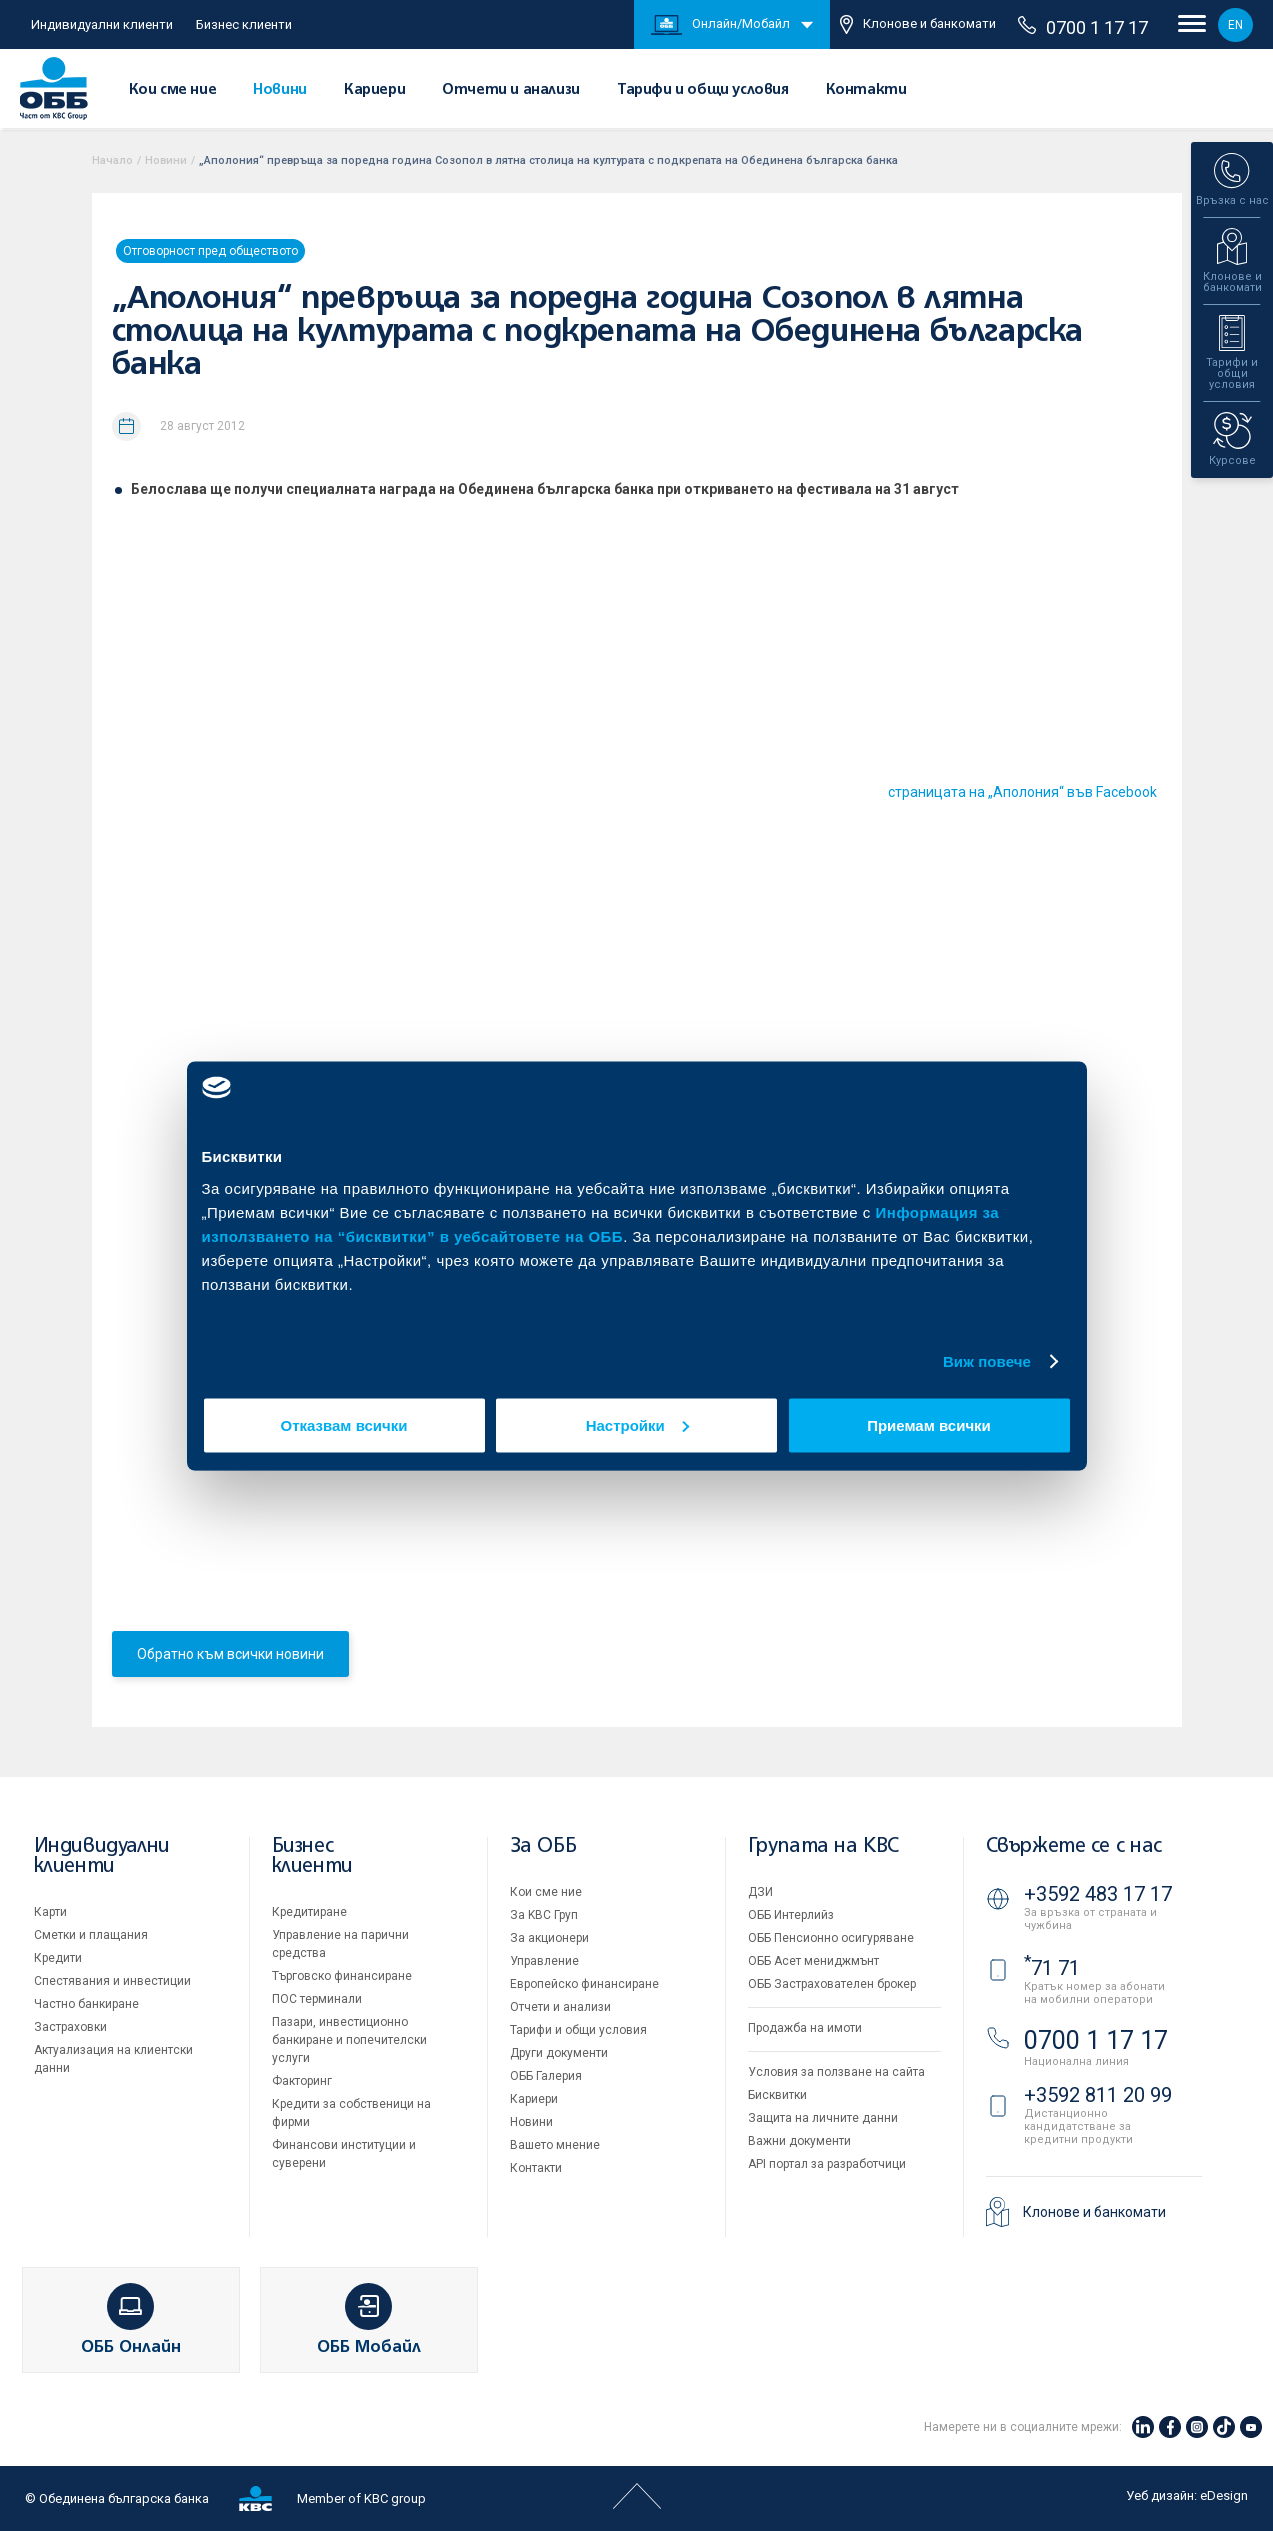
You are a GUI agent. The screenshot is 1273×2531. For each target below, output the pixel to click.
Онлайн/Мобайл (720, 25)
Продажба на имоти (805, 2028)
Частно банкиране (86, 2004)
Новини (280, 90)
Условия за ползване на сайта (836, 2072)
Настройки (637, 1424)
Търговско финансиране (342, 1976)
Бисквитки (777, 2095)
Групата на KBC (823, 1846)
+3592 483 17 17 (1098, 1894)
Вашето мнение (555, 2145)
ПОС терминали (317, 1999)
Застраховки (70, 2027)
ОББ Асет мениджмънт (813, 1961)
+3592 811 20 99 (1098, 2095)
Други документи (559, 2053)
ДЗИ (760, 1892)
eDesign (1224, 2495)
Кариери (374, 90)
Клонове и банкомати (918, 24)
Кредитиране (309, 1912)
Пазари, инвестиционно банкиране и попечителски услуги (349, 2040)
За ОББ (543, 1846)
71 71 (1052, 1968)
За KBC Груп (544, 1915)
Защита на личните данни (823, 2118)
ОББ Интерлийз (791, 1915)
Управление (544, 1961)
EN (1235, 25)
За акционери (549, 1938)
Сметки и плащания (91, 1935)
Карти (50, 1912)
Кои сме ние (173, 90)
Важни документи (799, 2141)
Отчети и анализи (511, 90)
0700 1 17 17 (1083, 27)
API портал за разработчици (827, 2164)
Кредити (58, 1958)
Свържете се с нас (1074, 1846)
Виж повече (987, 1361)
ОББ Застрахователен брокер (832, 1984)
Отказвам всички (344, 1424)
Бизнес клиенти (244, 24)
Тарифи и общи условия (703, 90)
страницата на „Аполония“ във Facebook (1022, 792)
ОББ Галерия (546, 2076)
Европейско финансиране (584, 1984)
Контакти (866, 90)
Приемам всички (929, 1424)
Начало (112, 160)
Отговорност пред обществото (210, 251)
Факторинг (302, 2081)
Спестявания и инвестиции (112, 1981)
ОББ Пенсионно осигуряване (831, 1938)
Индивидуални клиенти (102, 24)
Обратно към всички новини (230, 1654)
